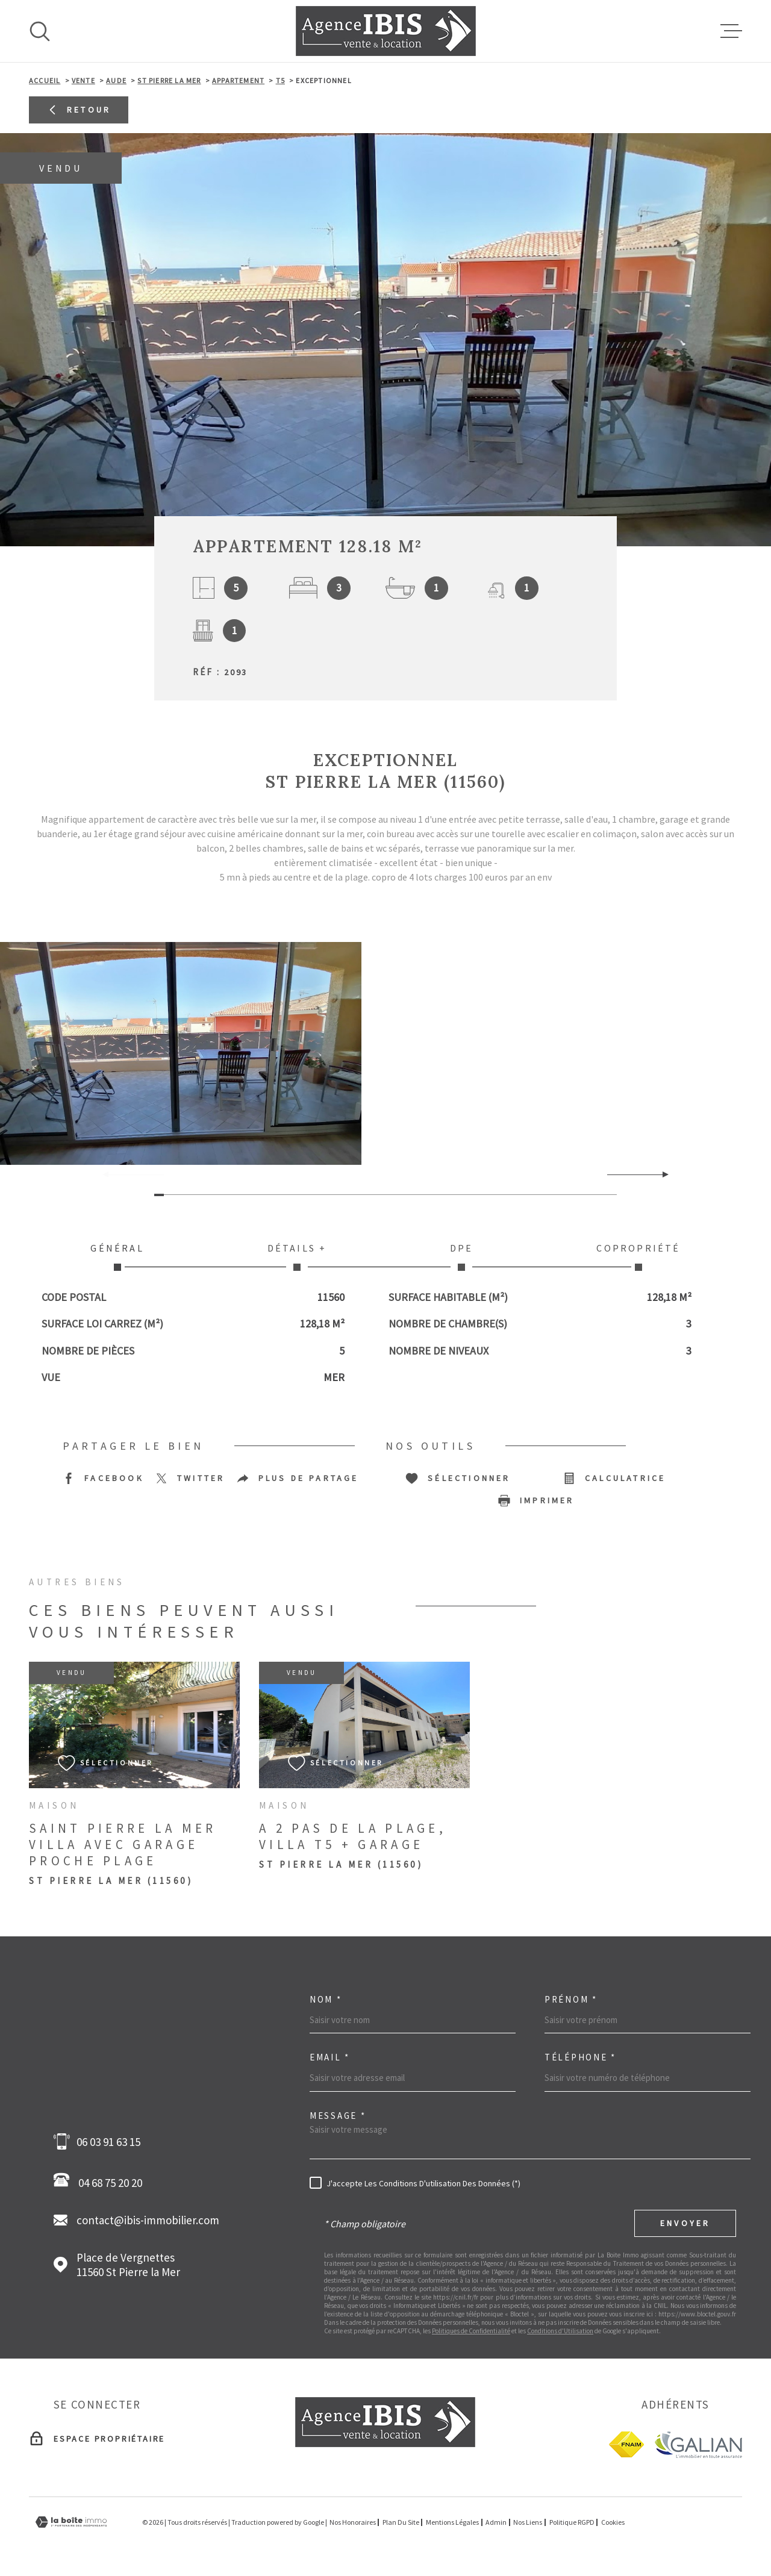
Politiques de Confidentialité (471, 2331)
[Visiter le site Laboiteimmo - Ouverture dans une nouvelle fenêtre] (71, 2522)
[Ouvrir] (40, 31)
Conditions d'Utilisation (560, 2331)
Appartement (238, 80)
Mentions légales (452, 2522)
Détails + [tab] (297, 1256)
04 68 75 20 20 (101, 2181)
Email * (330, 2057)
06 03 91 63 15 (108, 2142)
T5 (280, 80)
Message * (338, 2115)
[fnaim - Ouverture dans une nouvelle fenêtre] (626, 2444)
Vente (83, 80)
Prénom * (571, 1999)
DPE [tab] (462, 1256)
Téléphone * (580, 2057)
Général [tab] (117, 1256)
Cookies (613, 2522)
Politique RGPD (572, 2522)
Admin (496, 2522)
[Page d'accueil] (386, 31)
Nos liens (527, 2522)
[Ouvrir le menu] (731, 31)
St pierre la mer (169, 80)
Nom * (326, 1999)
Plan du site (400, 2522)
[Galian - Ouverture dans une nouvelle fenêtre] (698, 2444)
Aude (116, 80)
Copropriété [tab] (638, 1256)
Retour (78, 109)
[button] (660, 1174)
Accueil (44, 80)
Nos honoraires (352, 2522)
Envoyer (685, 2223)
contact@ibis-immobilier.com (147, 2220)
